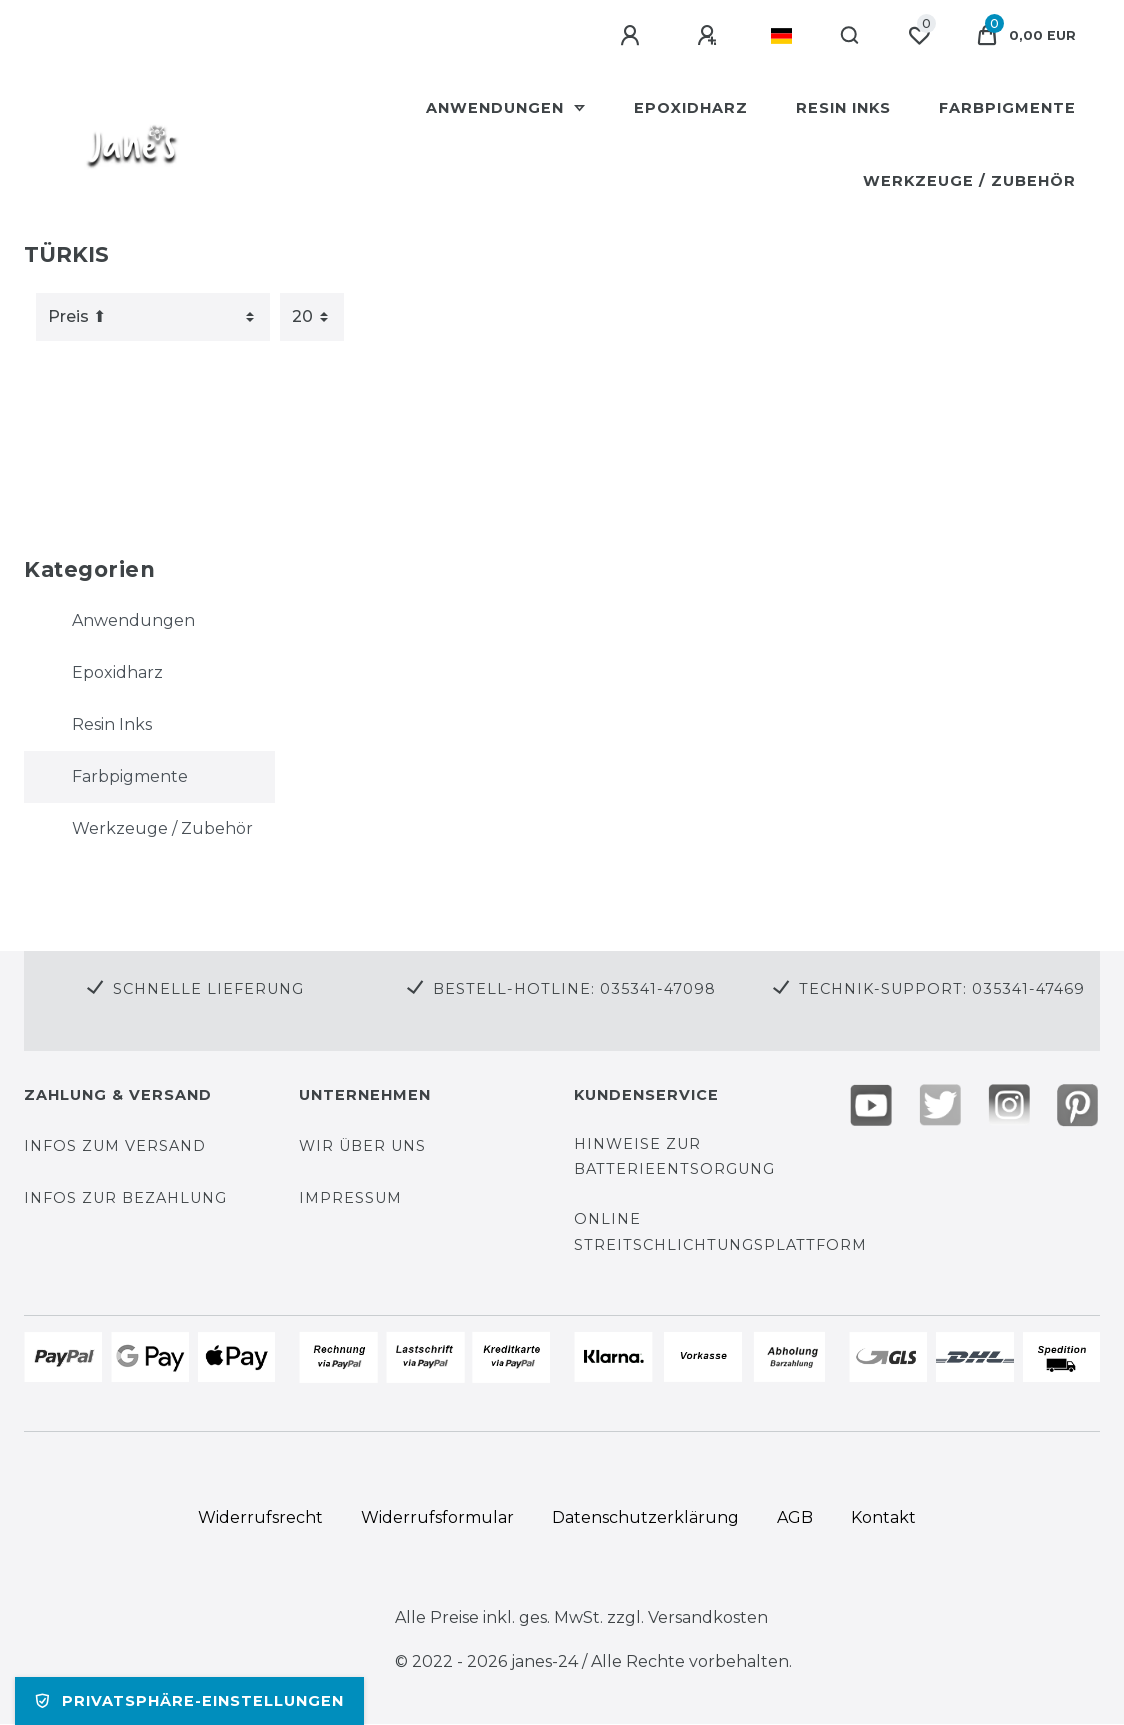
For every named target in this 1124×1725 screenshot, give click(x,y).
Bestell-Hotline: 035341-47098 (574, 989)
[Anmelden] (633, 36)
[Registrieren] (710, 36)
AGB (795, 1517)
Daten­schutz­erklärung (645, 1517)
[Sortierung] (153, 317)
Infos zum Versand (115, 1146)
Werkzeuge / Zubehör (969, 181)
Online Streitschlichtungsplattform (720, 1231)
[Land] (781, 36)
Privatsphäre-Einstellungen (189, 1701)
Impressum (350, 1198)
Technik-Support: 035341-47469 (942, 989)
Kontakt (883, 1517)
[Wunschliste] (919, 36)
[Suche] (850, 36)
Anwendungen (497, 108)
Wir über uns (362, 1146)
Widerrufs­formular (437, 1517)
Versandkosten (706, 1617)
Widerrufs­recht (260, 1517)
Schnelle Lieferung (208, 989)
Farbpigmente (1007, 108)
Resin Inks (843, 108)
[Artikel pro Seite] (312, 317)
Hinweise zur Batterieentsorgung (674, 1156)
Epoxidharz (691, 108)
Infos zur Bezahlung (125, 1198)
